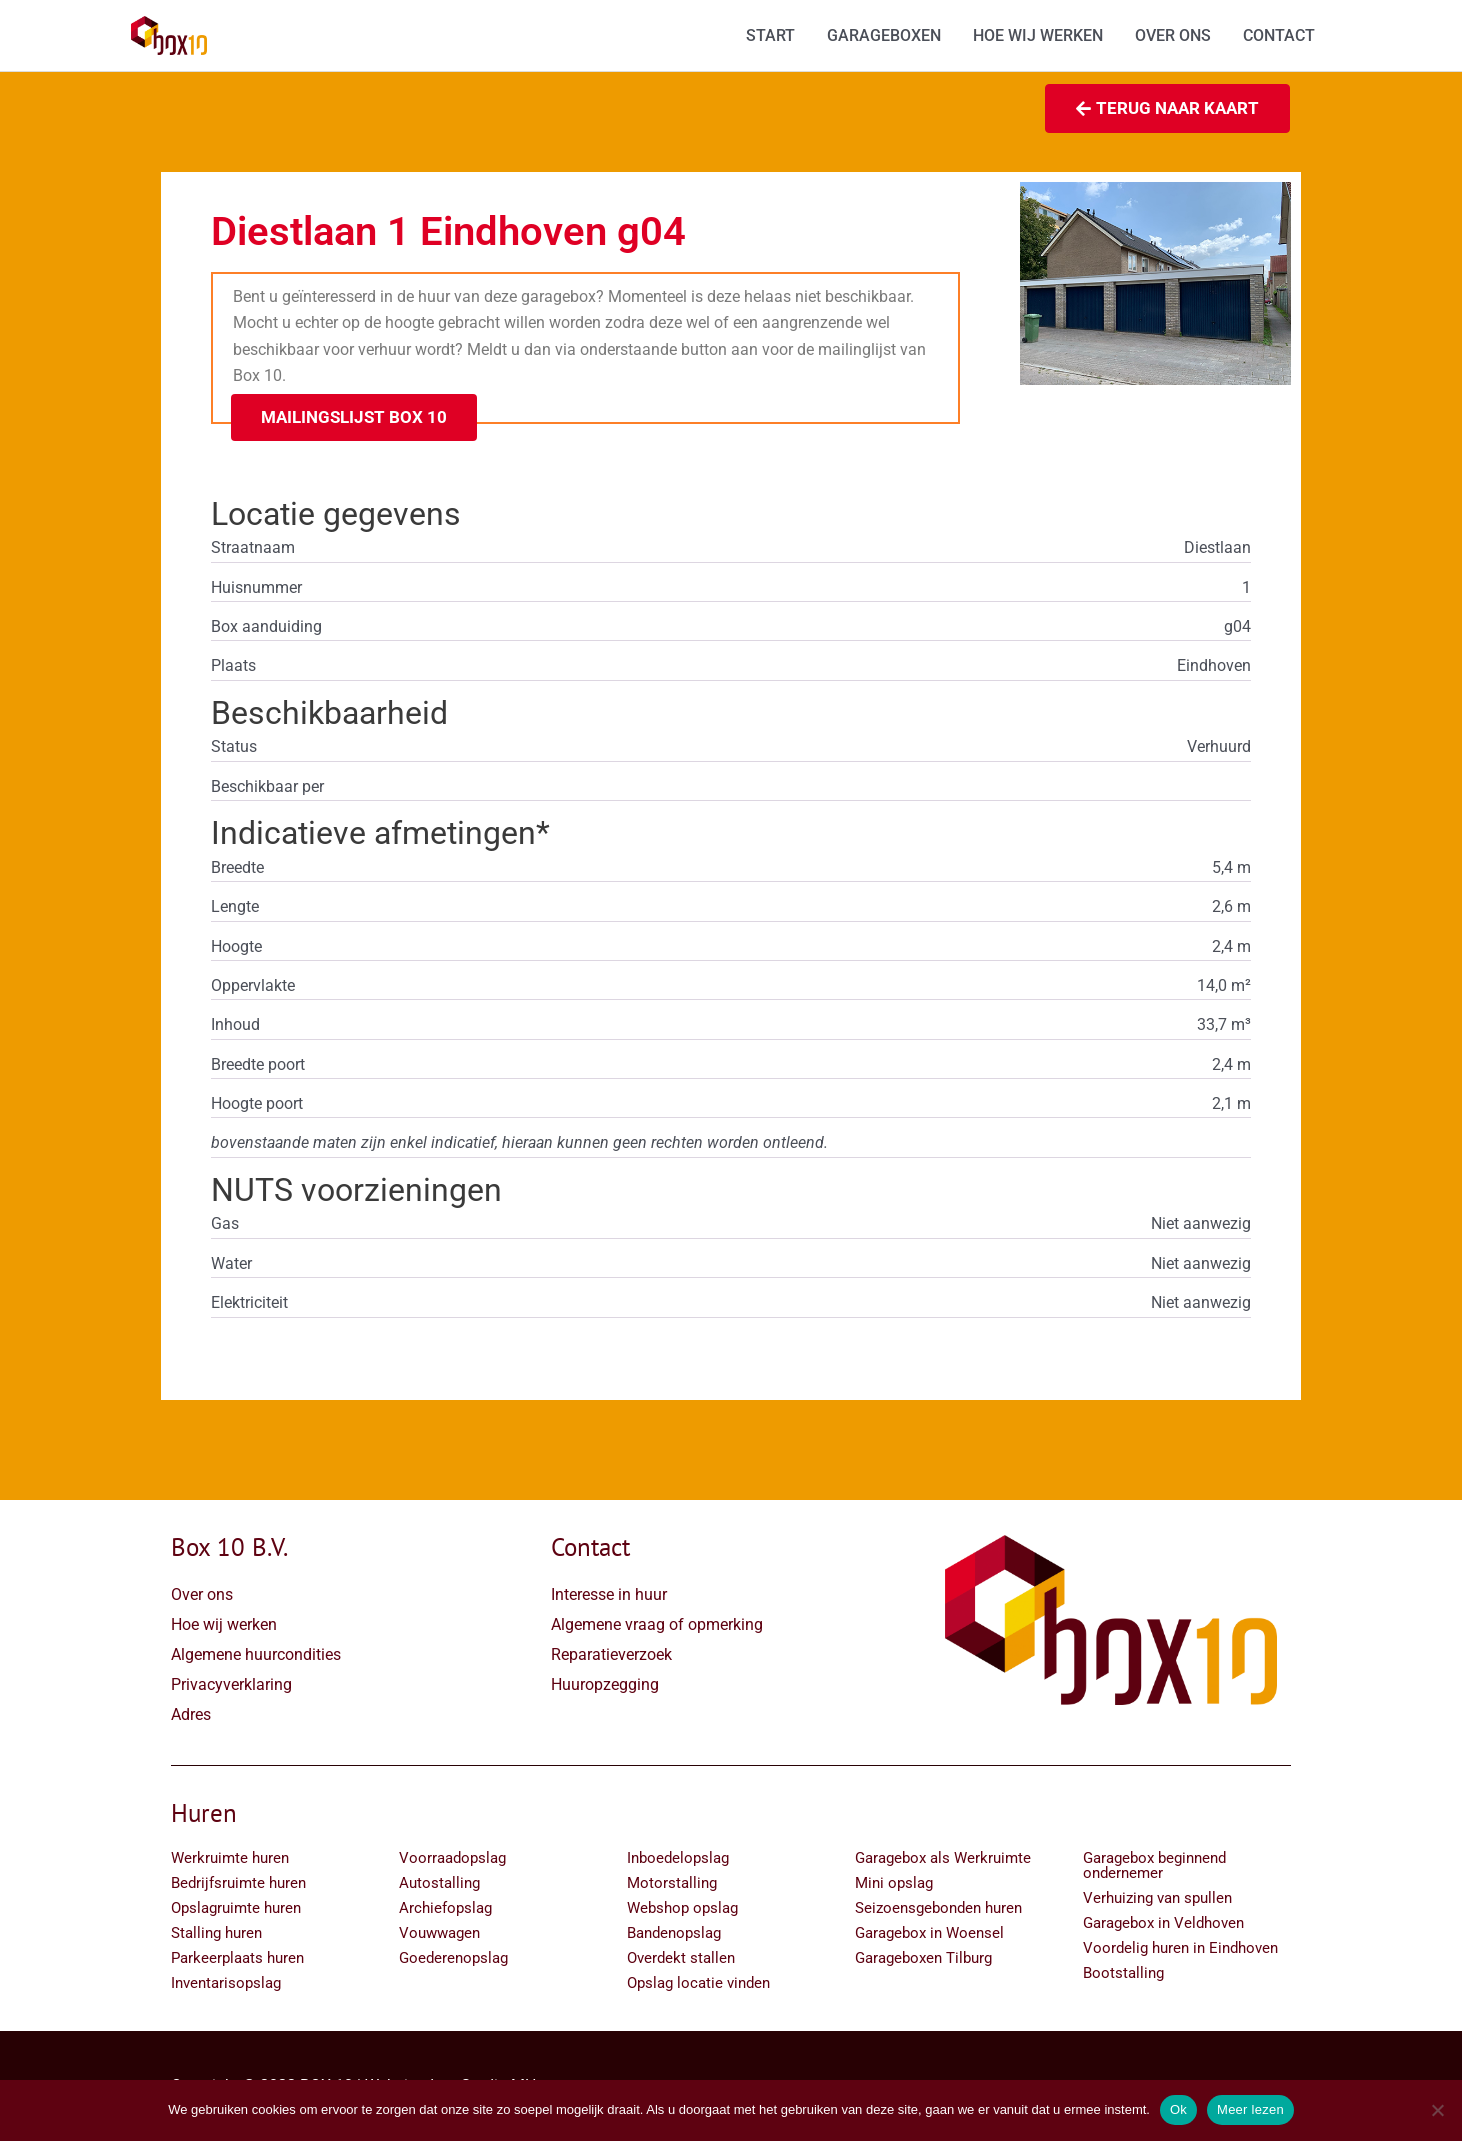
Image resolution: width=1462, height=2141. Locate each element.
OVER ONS (1173, 35)
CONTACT (1279, 35)
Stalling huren (216, 1933)
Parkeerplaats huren (237, 1958)
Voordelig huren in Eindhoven (1180, 1948)
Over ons (202, 1594)
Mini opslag (894, 1883)
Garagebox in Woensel (929, 1933)
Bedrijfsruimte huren (238, 1883)
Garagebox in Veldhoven (1163, 1923)
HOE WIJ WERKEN (1038, 35)
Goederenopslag (453, 1958)
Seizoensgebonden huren (938, 1908)
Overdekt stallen (681, 1958)
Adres (191, 1714)
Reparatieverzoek (611, 1654)
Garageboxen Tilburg (923, 1958)
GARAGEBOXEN (884, 35)
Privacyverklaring (231, 1684)
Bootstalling (1123, 1973)
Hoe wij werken (224, 1624)
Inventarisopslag (226, 1983)
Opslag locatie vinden (698, 1983)
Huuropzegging (605, 1684)
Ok (1178, 2109)
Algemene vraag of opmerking (657, 1624)
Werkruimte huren (230, 1858)
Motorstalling (672, 1883)
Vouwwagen (439, 1933)
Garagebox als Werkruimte (943, 1858)
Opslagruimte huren (236, 1908)
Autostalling (439, 1883)
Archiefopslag (445, 1908)
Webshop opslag (682, 1908)
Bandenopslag (674, 1933)
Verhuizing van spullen (1157, 1898)
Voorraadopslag (452, 1858)
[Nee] (1437, 2110)
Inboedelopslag (678, 1858)
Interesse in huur (609, 1594)
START (770, 35)
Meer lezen (1250, 2109)
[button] (354, 417)
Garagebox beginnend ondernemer (1154, 1865)
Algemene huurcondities (256, 1654)
